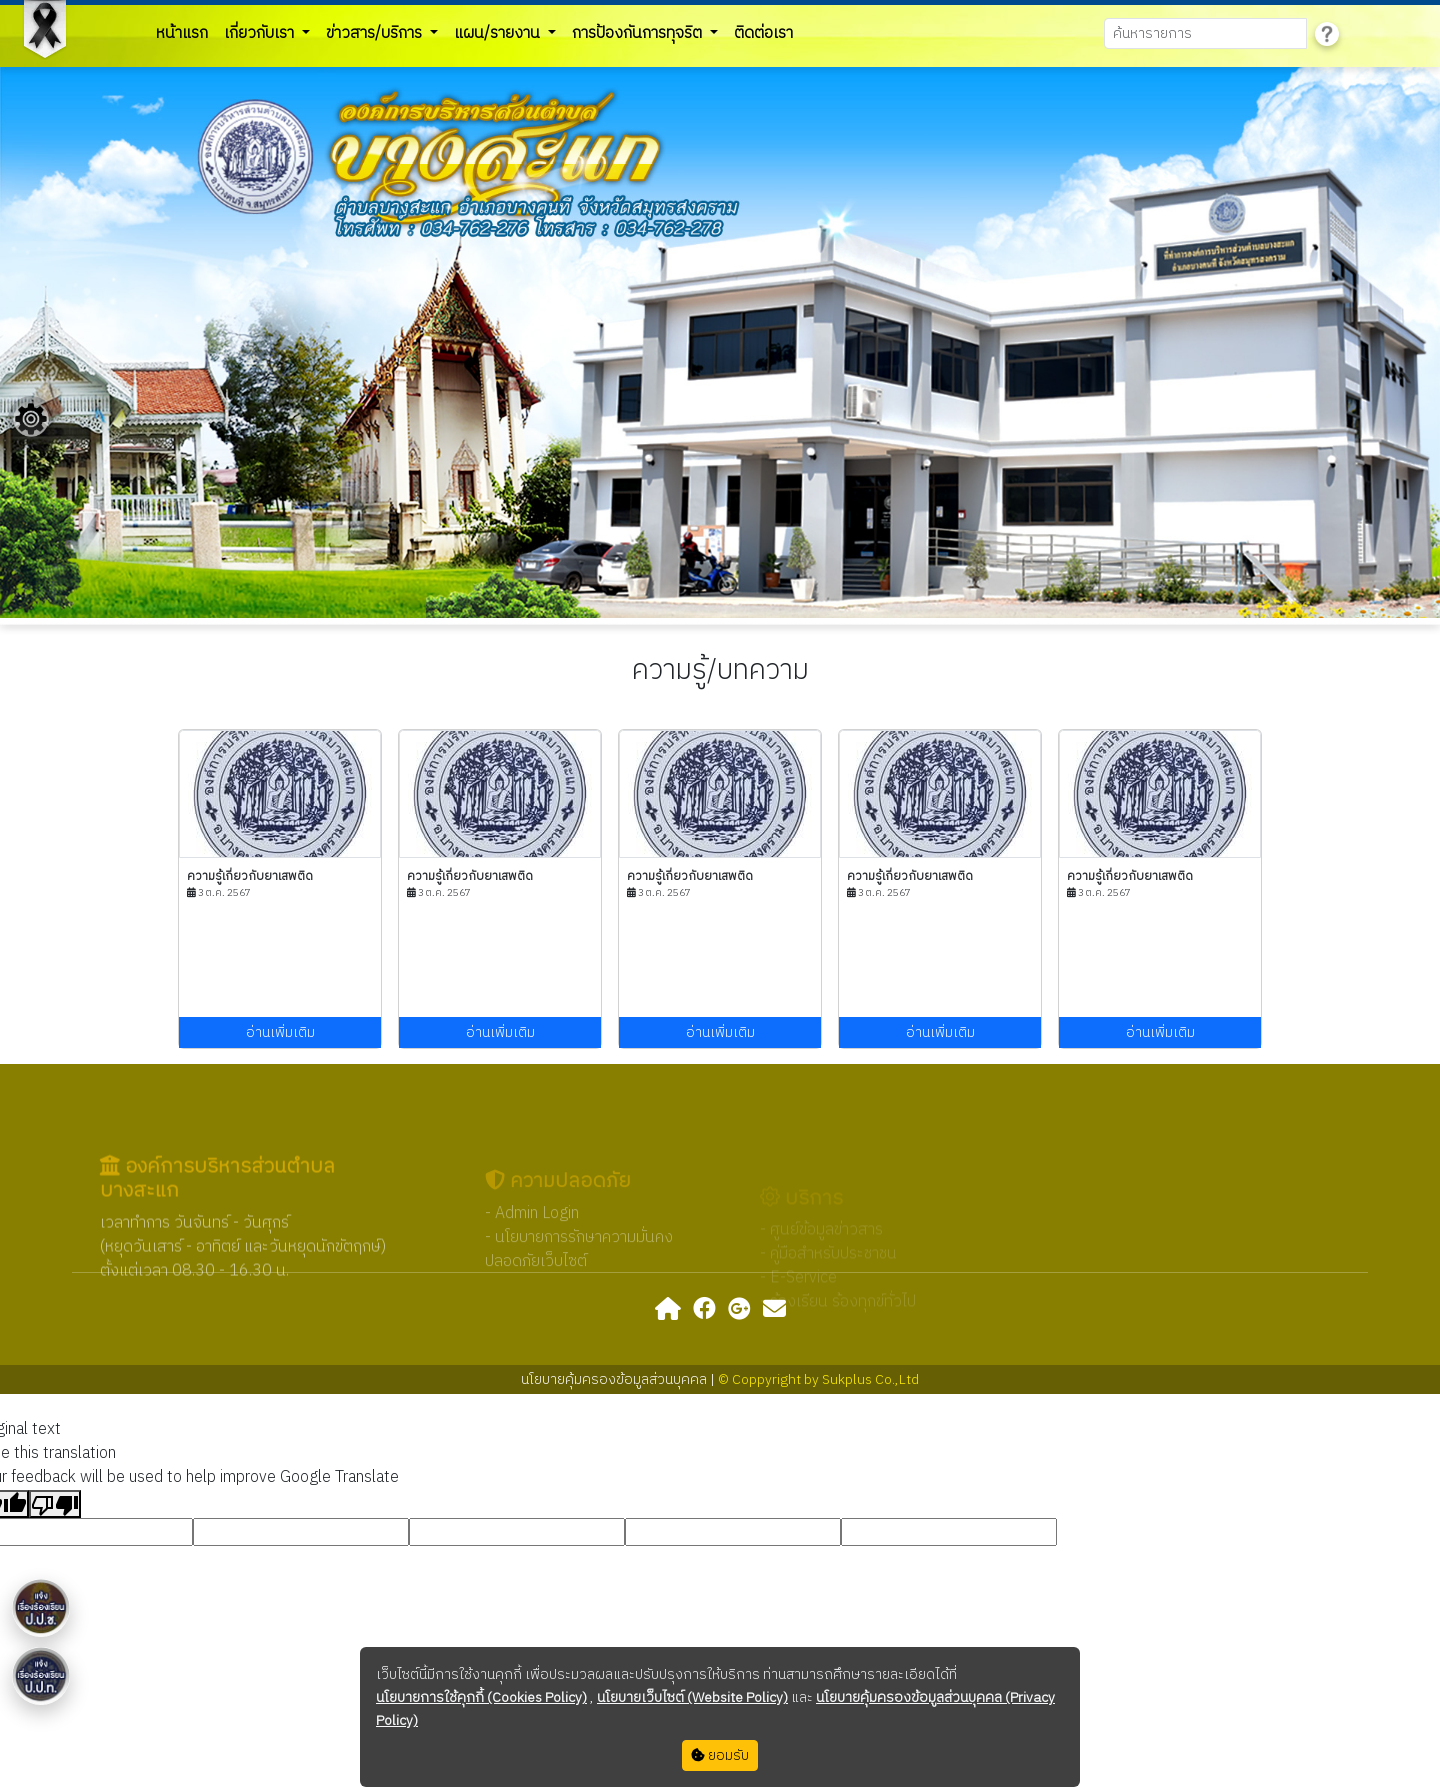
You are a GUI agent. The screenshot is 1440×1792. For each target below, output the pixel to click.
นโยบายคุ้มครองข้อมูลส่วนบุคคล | (619, 1379)
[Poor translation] (55, 1504)
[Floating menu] (31, 419)
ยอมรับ (720, 1755)
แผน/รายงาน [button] (499, 33)
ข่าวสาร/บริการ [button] (376, 33)
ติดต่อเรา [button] (763, 33)
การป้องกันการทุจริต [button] (639, 33)
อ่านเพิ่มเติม (280, 1032)
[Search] (1205, 33)
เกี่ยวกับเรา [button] (261, 33)
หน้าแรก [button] (182, 33)
